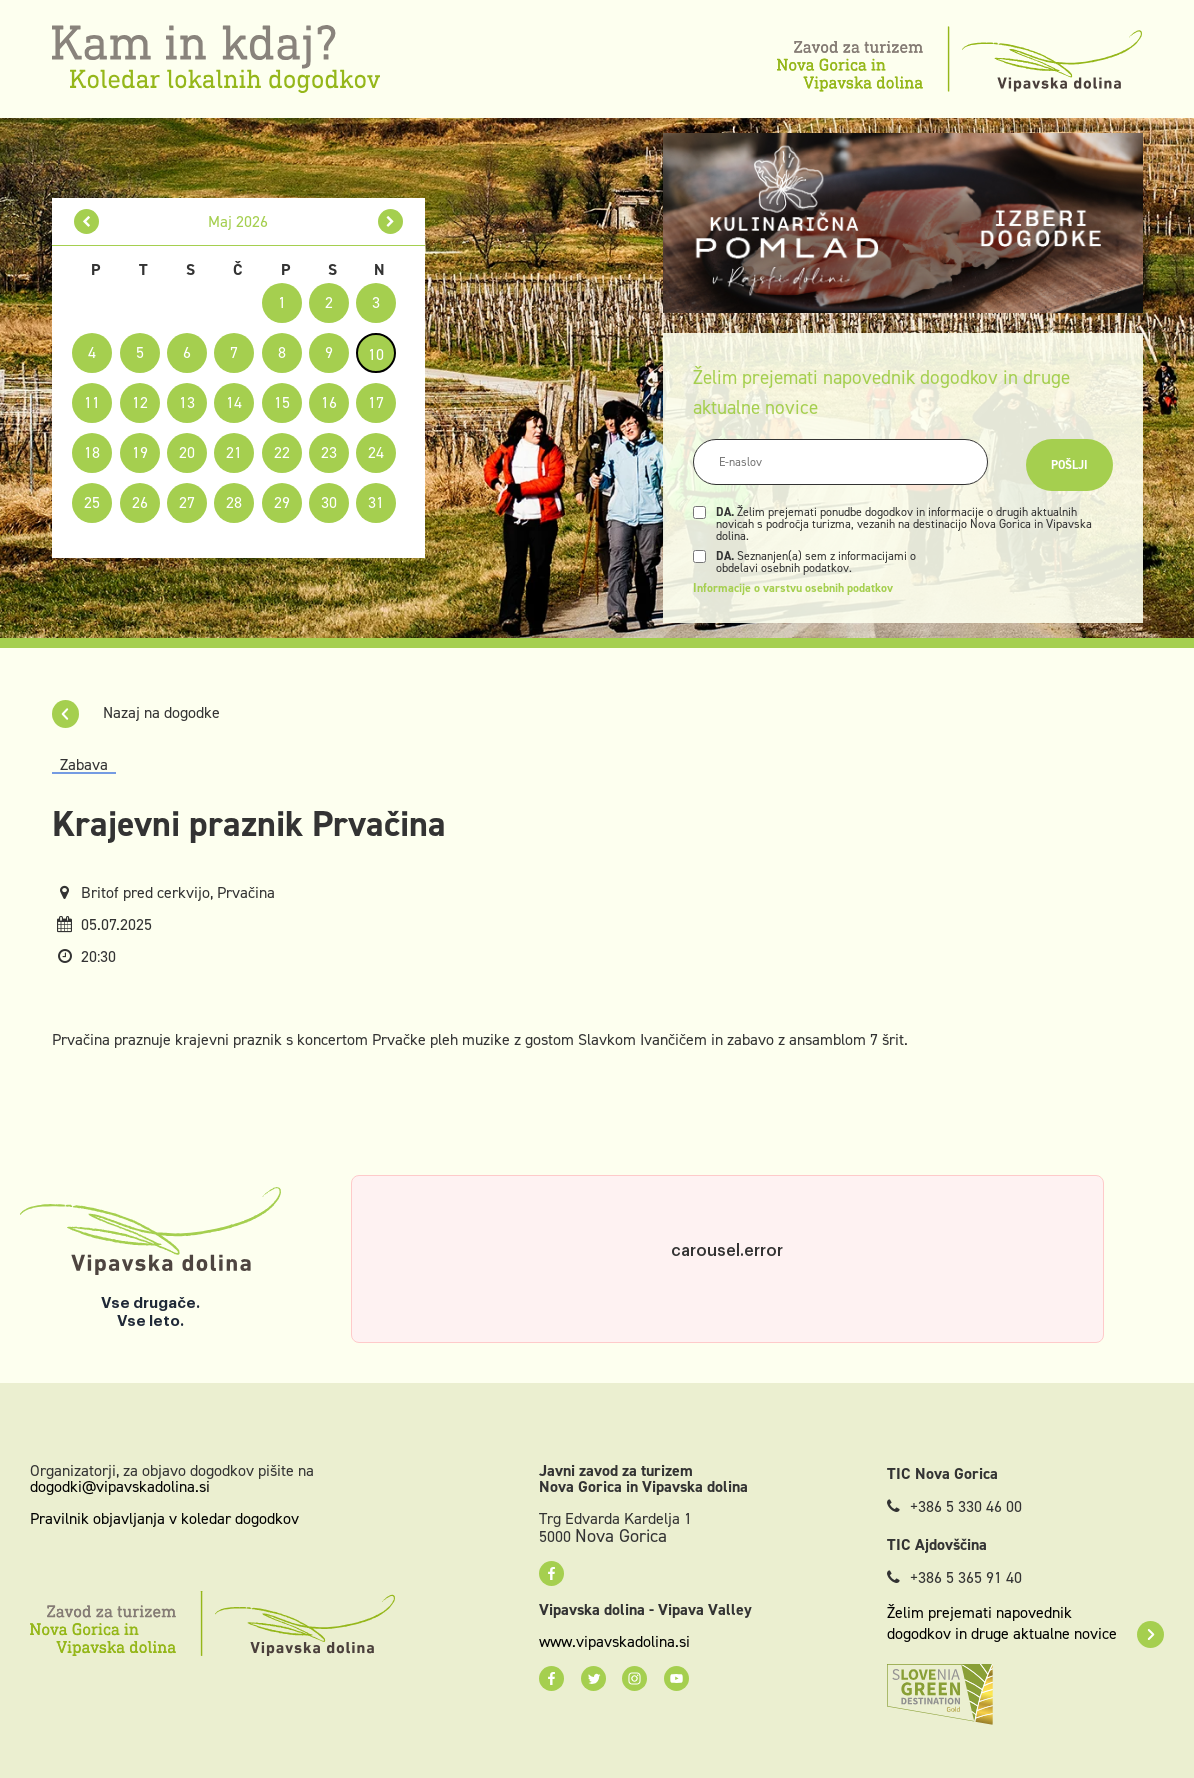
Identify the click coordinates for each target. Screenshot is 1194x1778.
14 (234, 402)
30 (329, 502)
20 (187, 452)
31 (376, 502)
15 (282, 402)
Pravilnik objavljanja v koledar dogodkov (164, 1518)
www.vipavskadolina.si (614, 1642)
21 (234, 452)
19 (140, 452)
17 (376, 402)
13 (187, 402)
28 (234, 502)
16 (329, 402)
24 (376, 452)
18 (92, 452)
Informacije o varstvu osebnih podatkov (793, 588)
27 (187, 502)
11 (92, 402)
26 (140, 502)
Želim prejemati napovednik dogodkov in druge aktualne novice (1025, 1623)
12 (140, 402)
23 (329, 452)
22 (282, 452)
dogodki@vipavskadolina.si (120, 1486)
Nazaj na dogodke (136, 712)
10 (376, 354)
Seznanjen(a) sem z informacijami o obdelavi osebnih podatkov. (816, 562)
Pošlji (1069, 465)
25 (92, 502)
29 (282, 502)
